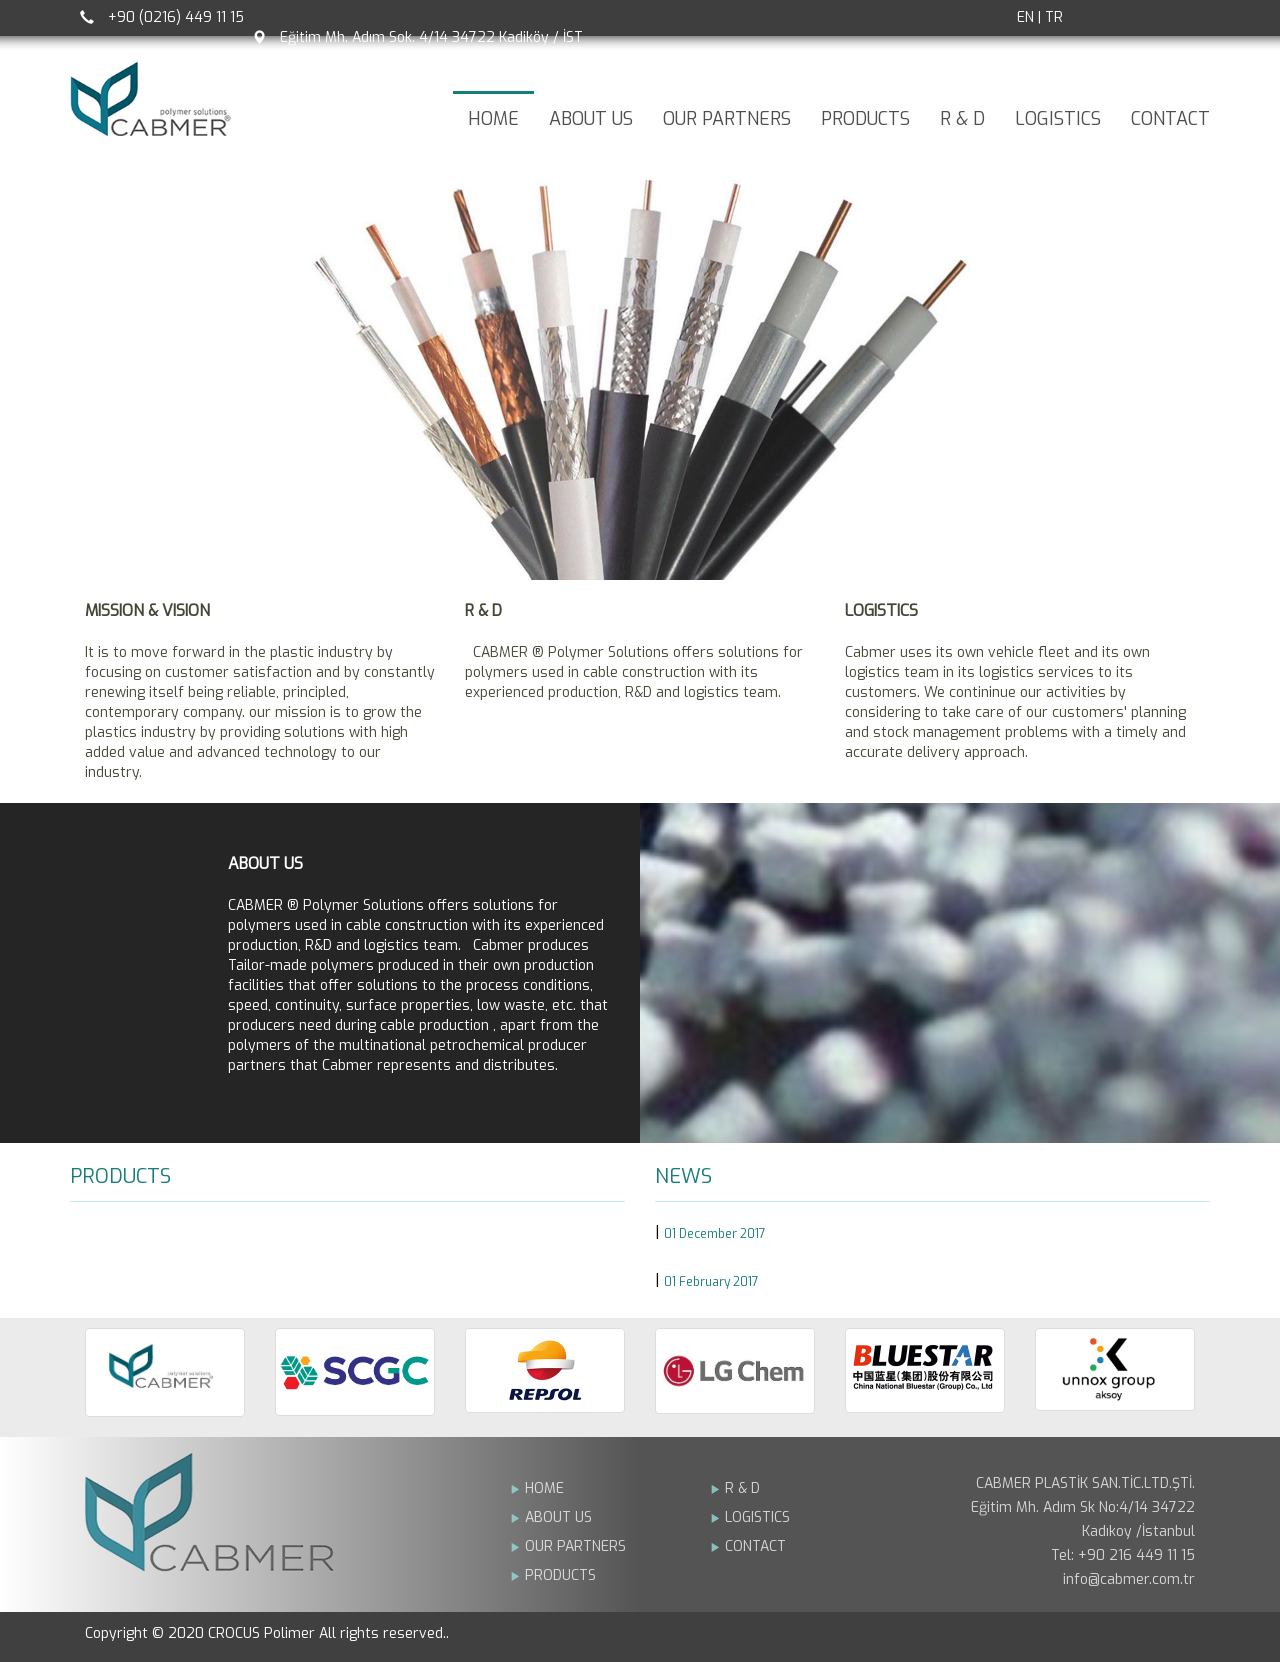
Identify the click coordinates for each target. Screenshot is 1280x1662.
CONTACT (1170, 119)
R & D (962, 119)
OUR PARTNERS (727, 119)
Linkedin (1195, 18)
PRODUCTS (865, 119)
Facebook (1120, 18)
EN (1025, 17)
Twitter (1145, 18)
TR (1054, 17)
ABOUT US (591, 119)
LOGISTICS (1058, 119)
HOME (493, 119)
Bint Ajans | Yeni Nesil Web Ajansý (1162, 1637)
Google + (1170, 18)
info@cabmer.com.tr (1129, 1579)
